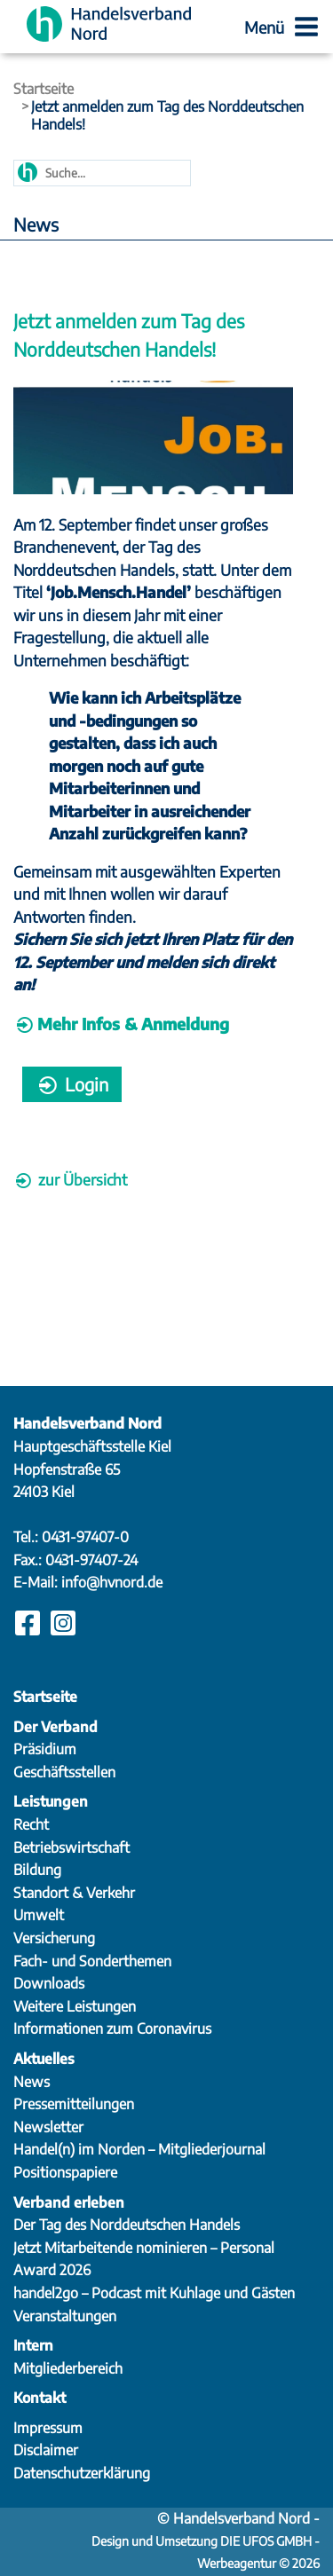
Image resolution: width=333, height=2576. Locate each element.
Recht (31, 1824)
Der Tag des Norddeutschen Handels (126, 2224)
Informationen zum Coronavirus (112, 2028)
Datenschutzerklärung (81, 2473)
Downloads (48, 1983)
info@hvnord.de (112, 1582)
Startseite (43, 89)
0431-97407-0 (85, 1537)
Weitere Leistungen (74, 2006)
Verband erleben (68, 2202)
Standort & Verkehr (74, 1893)
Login (72, 1084)
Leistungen (50, 1801)
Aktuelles (44, 2059)
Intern (33, 2345)
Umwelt (38, 1915)
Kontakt (39, 2398)
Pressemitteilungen (73, 2104)
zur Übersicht (70, 1179)
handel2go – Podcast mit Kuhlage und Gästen (154, 2293)
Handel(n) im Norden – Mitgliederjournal (139, 2149)
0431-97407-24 (91, 1560)
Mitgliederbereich (68, 2368)
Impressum (48, 2428)
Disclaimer (45, 2450)
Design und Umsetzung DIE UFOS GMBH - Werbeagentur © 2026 (205, 2542)
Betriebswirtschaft (71, 1847)
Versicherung (54, 1938)
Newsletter (48, 2127)
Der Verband (55, 1727)
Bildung (37, 1870)
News (31, 2082)
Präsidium (44, 1749)
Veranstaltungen (64, 2316)
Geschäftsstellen (64, 1772)
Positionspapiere (65, 2172)
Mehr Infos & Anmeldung (133, 1023)
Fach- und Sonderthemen (92, 1961)
